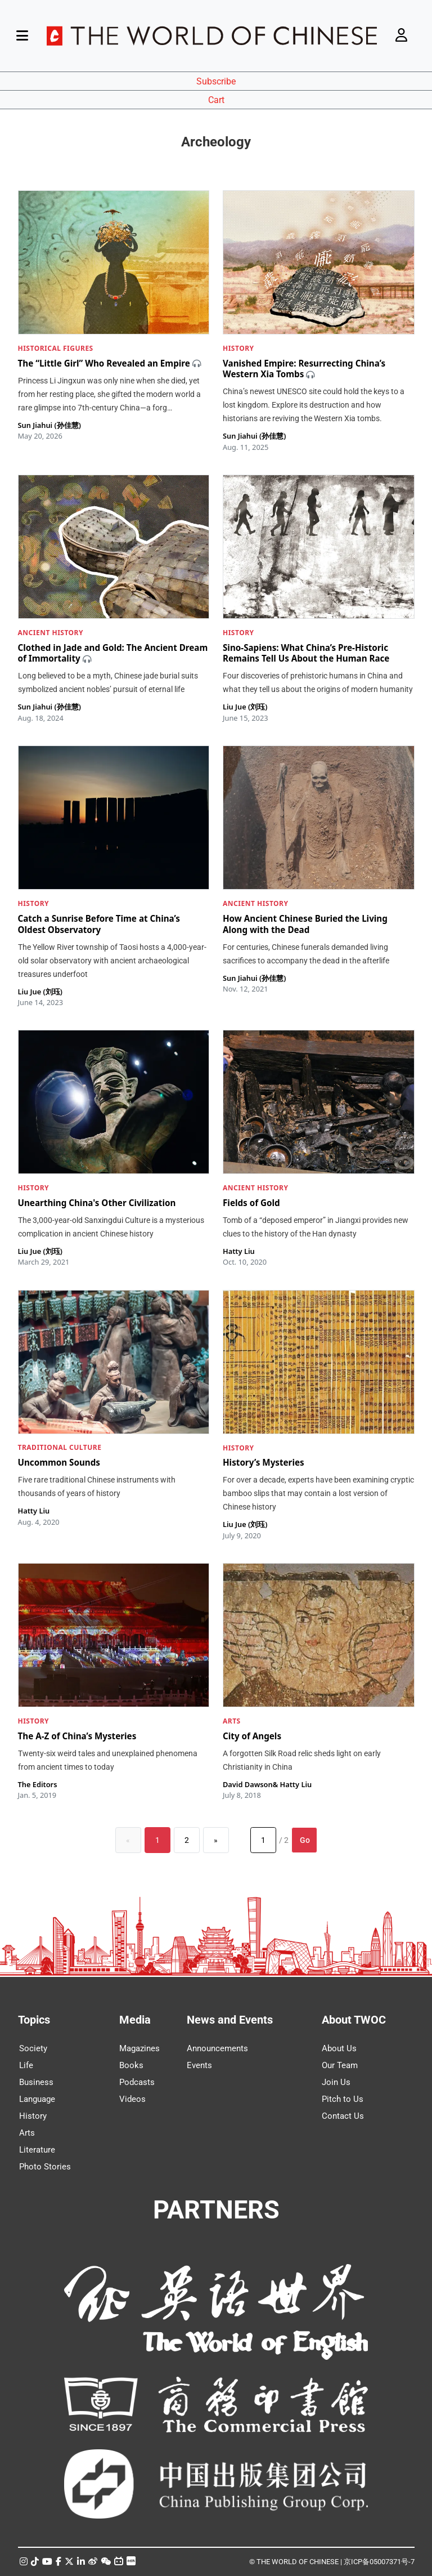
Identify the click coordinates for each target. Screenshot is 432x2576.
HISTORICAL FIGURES (55, 348)
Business (36, 2082)
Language (37, 2099)
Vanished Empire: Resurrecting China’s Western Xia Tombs (304, 369)
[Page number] (263, 1840)
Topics (34, 2019)
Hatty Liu (239, 1251)
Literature (37, 2150)
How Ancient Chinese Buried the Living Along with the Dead (305, 924)
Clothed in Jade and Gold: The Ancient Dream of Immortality (113, 653)
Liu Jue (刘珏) (245, 707)
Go (305, 1840)
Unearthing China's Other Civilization (97, 1202)
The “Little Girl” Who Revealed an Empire (104, 363)
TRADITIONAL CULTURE (60, 1448)
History (33, 2116)
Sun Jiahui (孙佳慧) (49, 425)
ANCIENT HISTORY (50, 632)
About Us (339, 2048)
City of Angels (252, 1736)
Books (131, 2065)
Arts (27, 2133)
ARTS (232, 1721)
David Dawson (248, 1784)
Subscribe (216, 81)
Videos (132, 2099)
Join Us (336, 2082)
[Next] (216, 1840)
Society (33, 2048)
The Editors (37, 1784)
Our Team (340, 2065)
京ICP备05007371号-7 (379, 2561)
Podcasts (137, 2082)
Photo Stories (45, 2167)
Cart (216, 100)
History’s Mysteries (263, 1462)
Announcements (217, 2048)
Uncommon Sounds (59, 1462)
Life (26, 2065)
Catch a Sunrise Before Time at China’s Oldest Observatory (99, 924)
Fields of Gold (251, 1202)
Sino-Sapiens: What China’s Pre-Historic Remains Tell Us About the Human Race (306, 653)
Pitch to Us (342, 2099)
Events (199, 2065)
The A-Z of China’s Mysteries (77, 1736)
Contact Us (343, 2116)
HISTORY (238, 348)
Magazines (139, 2048)
